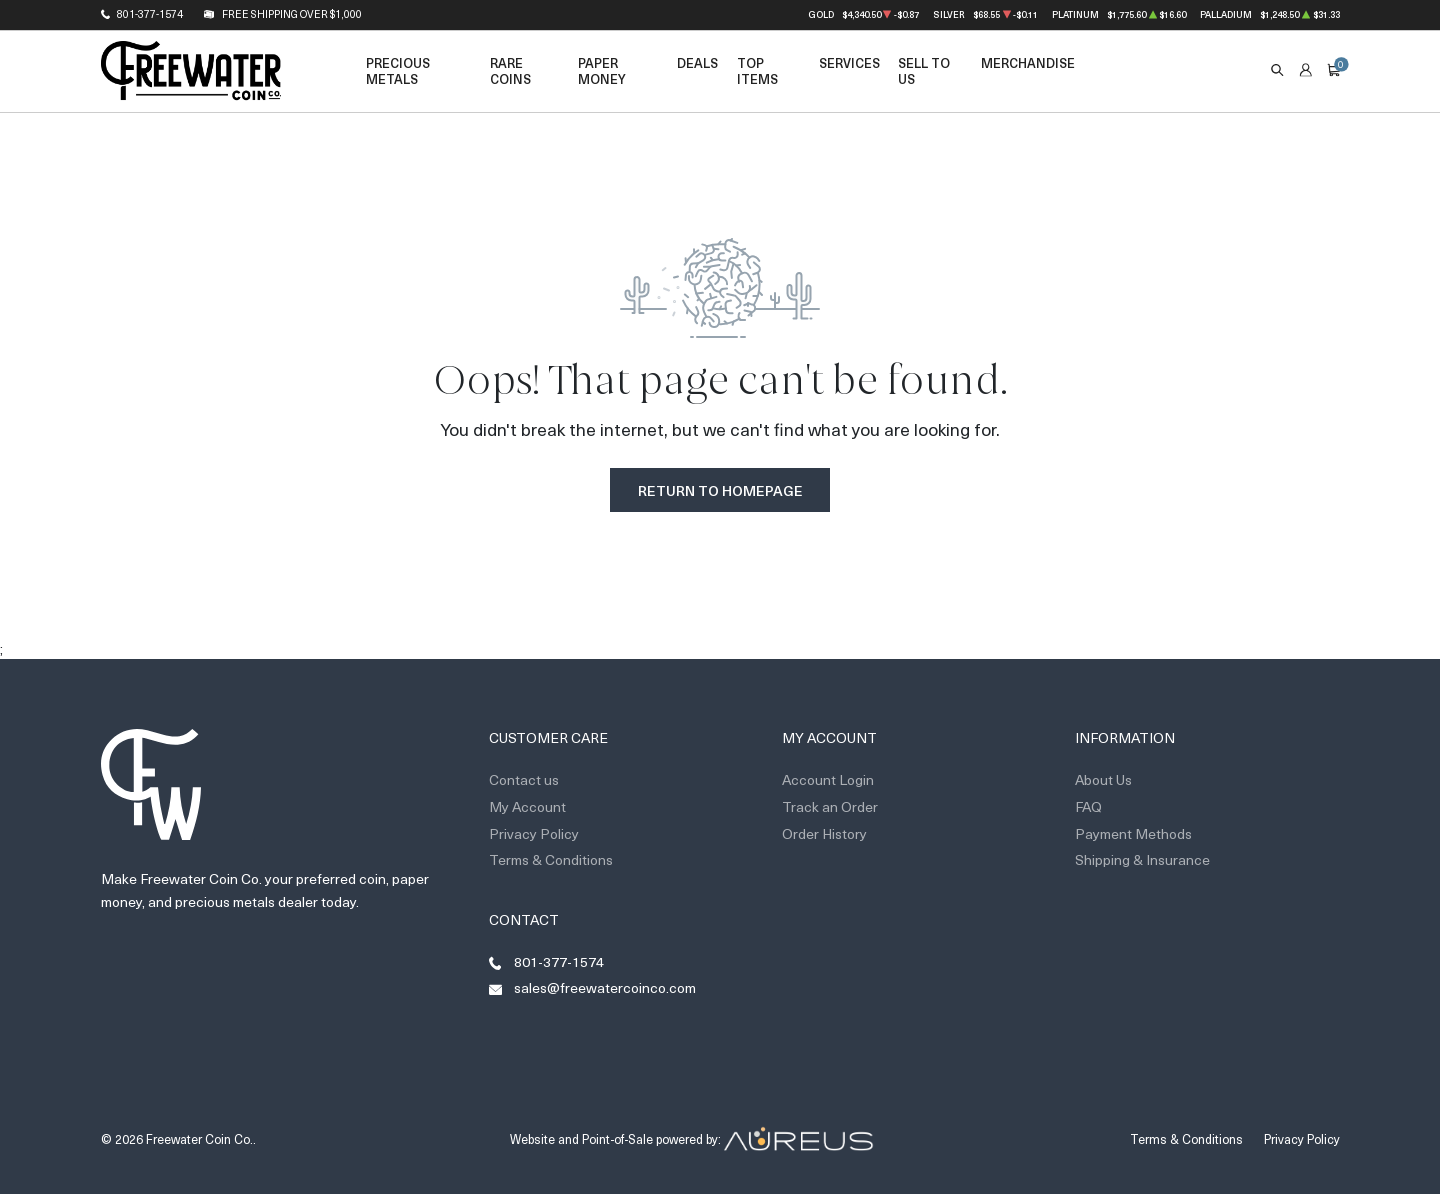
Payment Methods (1133, 833)
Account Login (828, 779)
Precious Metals (398, 70)
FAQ (1088, 806)
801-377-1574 (150, 14)
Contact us (524, 779)
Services (849, 62)
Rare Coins (510, 70)
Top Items (757, 70)
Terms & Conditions (551, 859)
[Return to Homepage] (191, 71)
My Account (527, 806)
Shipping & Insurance (1142, 859)
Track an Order (830, 806)
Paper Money (602, 70)
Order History (824, 833)
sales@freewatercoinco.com (605, 987)
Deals (697, 62)
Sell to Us (924, 70)
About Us (1103, 779)
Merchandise (1028, 62)
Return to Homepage (720, 490)
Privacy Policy (534, 833)
